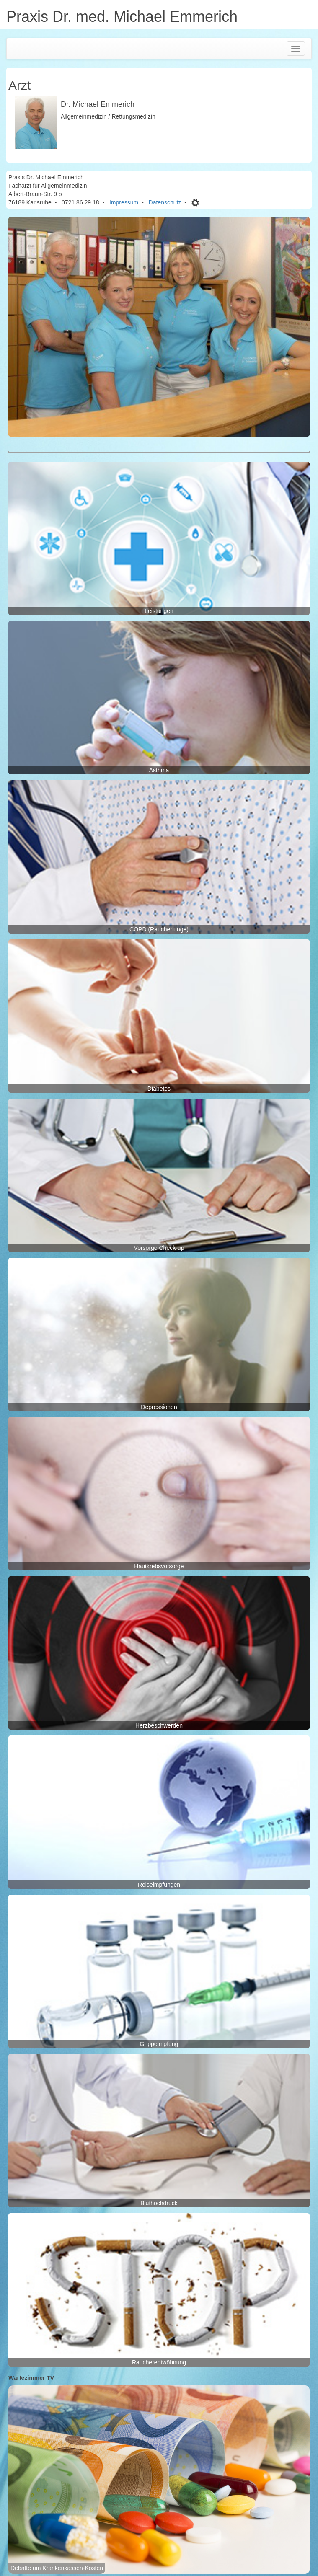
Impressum (123, 202)
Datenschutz (165, 202)
